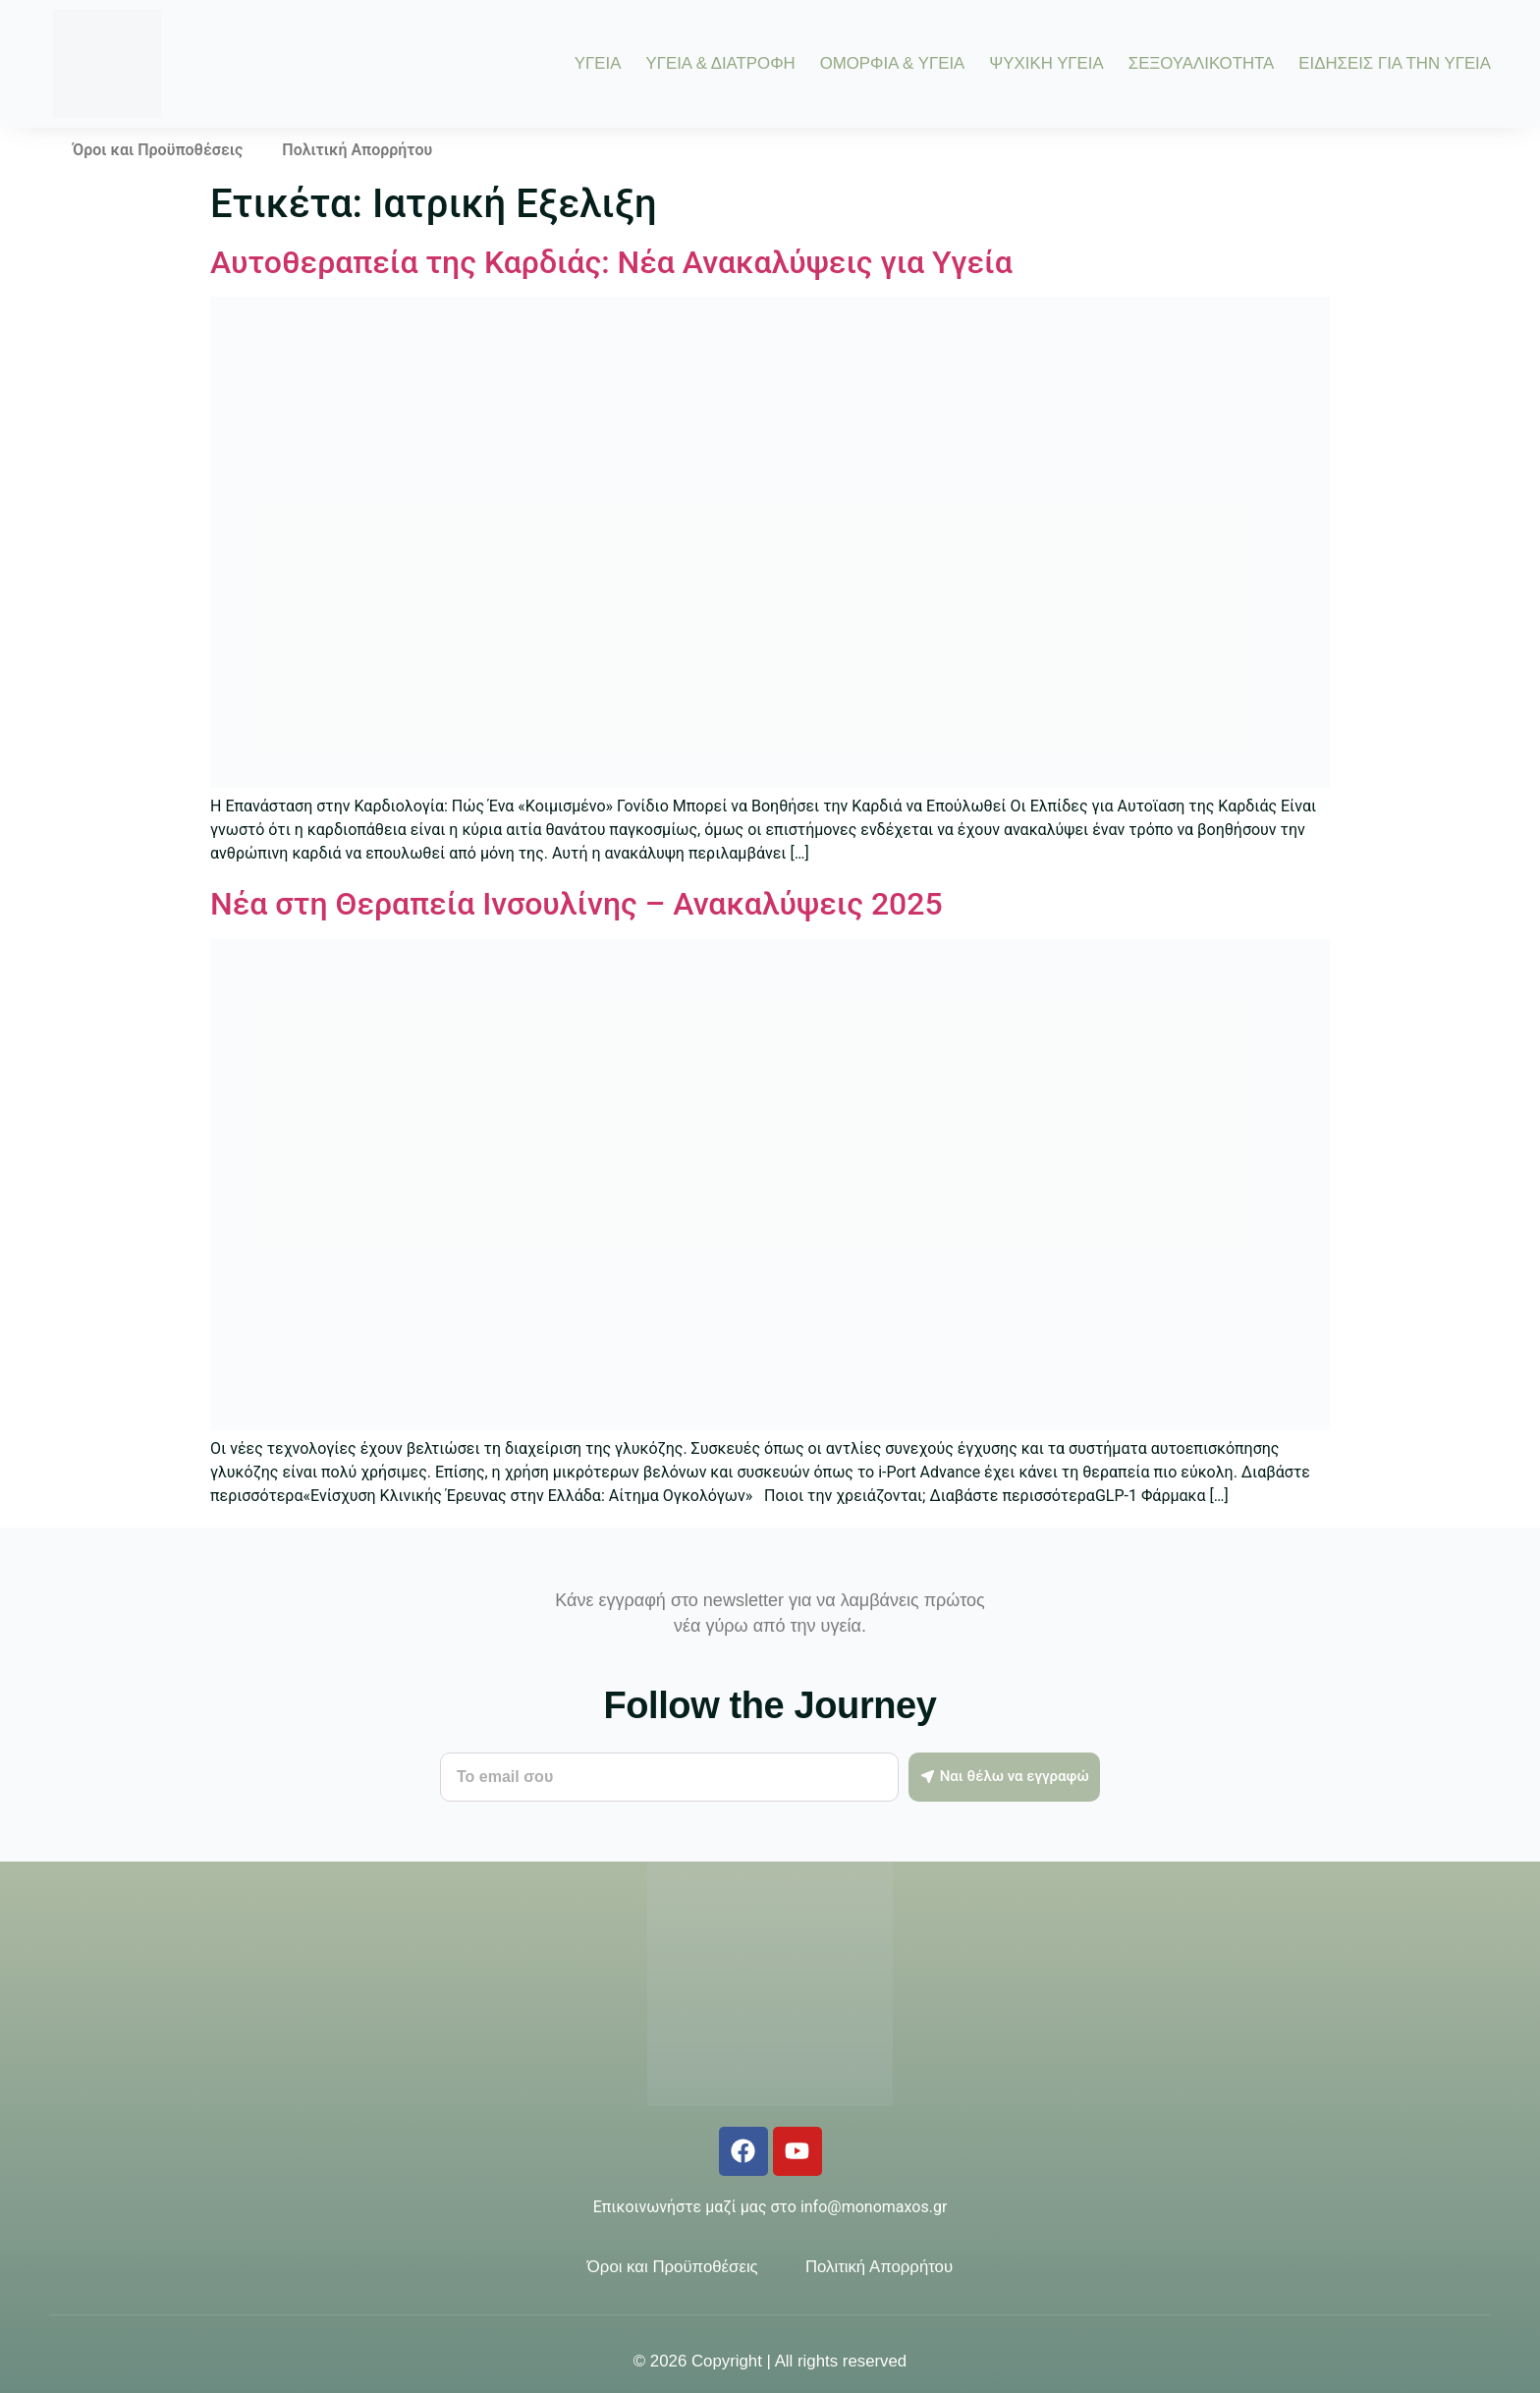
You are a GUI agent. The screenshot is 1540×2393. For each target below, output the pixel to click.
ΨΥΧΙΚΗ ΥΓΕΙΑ (1046, 64)
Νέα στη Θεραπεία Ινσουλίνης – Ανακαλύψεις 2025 (576, 903)
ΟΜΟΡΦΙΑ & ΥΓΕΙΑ (892, 64)
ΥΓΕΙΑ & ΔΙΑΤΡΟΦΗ (720, 64)
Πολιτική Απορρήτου (357, 149)
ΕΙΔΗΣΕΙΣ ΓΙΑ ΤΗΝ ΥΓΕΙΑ (1394, 64)
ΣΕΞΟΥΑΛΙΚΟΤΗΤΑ (1201, 64)
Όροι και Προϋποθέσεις (158, 149)
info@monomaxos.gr (873, 2207)
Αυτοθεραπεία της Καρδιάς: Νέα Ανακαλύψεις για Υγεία (611, 262)
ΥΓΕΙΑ (598, 64)
